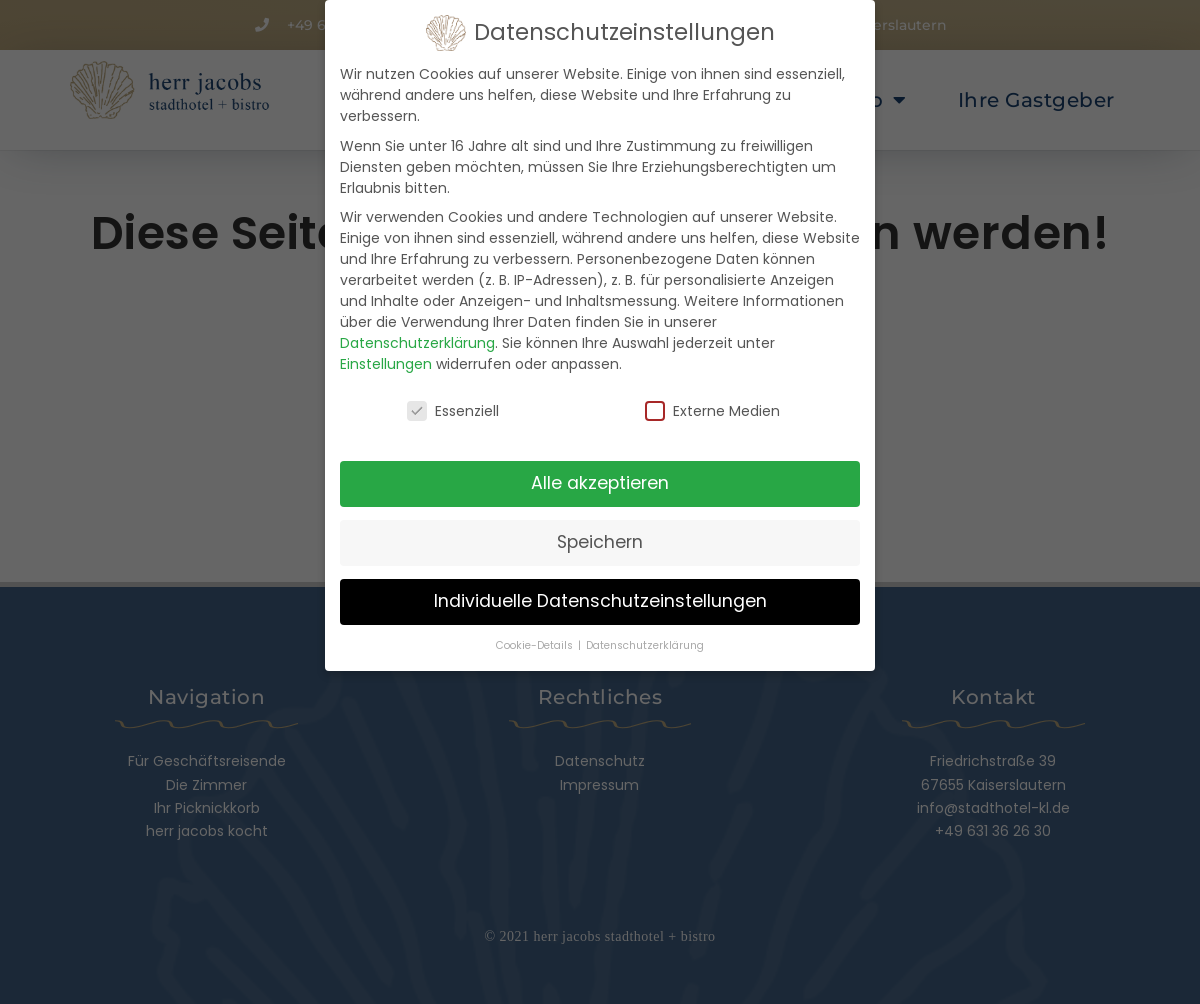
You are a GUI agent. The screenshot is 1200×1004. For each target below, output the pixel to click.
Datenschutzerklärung (417, 338)
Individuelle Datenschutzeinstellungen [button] (600, 596)
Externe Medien (712, 406)
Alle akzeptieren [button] (600, 478)
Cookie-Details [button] (536, 640)
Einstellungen (386, 359)
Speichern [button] (600, 537)
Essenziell (453, 406)
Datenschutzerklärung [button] (645, 640)
